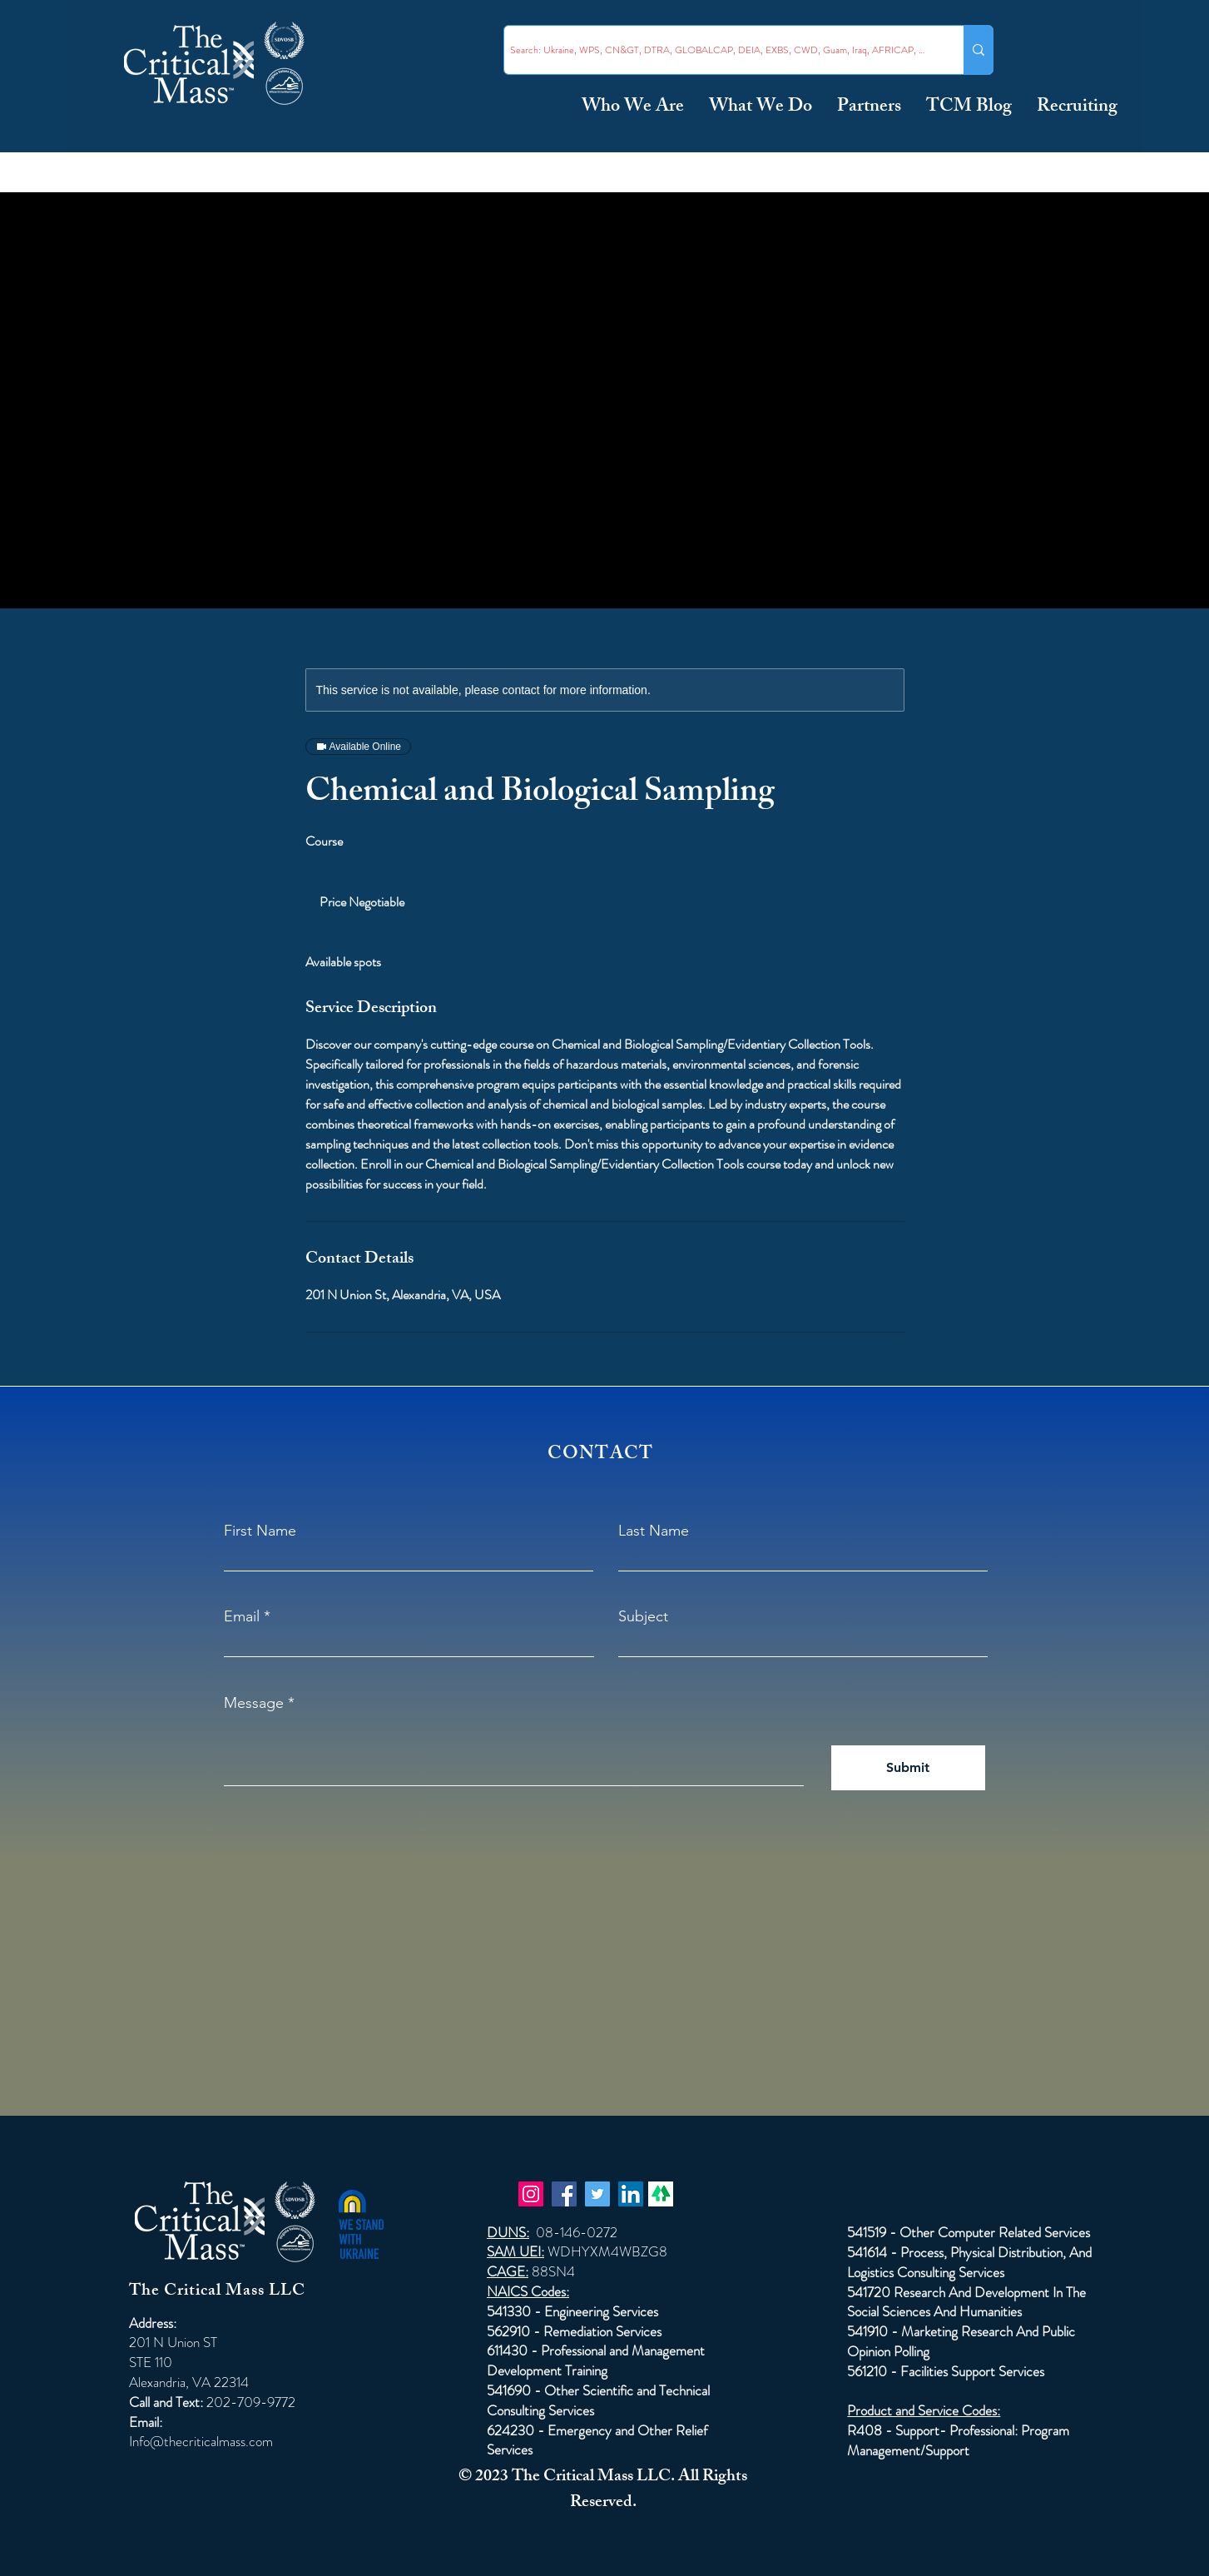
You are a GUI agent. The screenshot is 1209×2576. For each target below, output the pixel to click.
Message (254, 1702)
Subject (643, 1616)
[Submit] (908, 1767)
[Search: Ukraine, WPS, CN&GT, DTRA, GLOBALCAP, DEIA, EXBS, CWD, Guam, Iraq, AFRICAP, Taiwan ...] (719, 50)
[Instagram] (530, 2193)
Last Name (653, 1530)
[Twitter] (597, 2193)
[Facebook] (564, 2193)
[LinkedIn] (630, 2193)
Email (242, 1616)
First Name (260, 1530)
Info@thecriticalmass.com (201, 2441)
